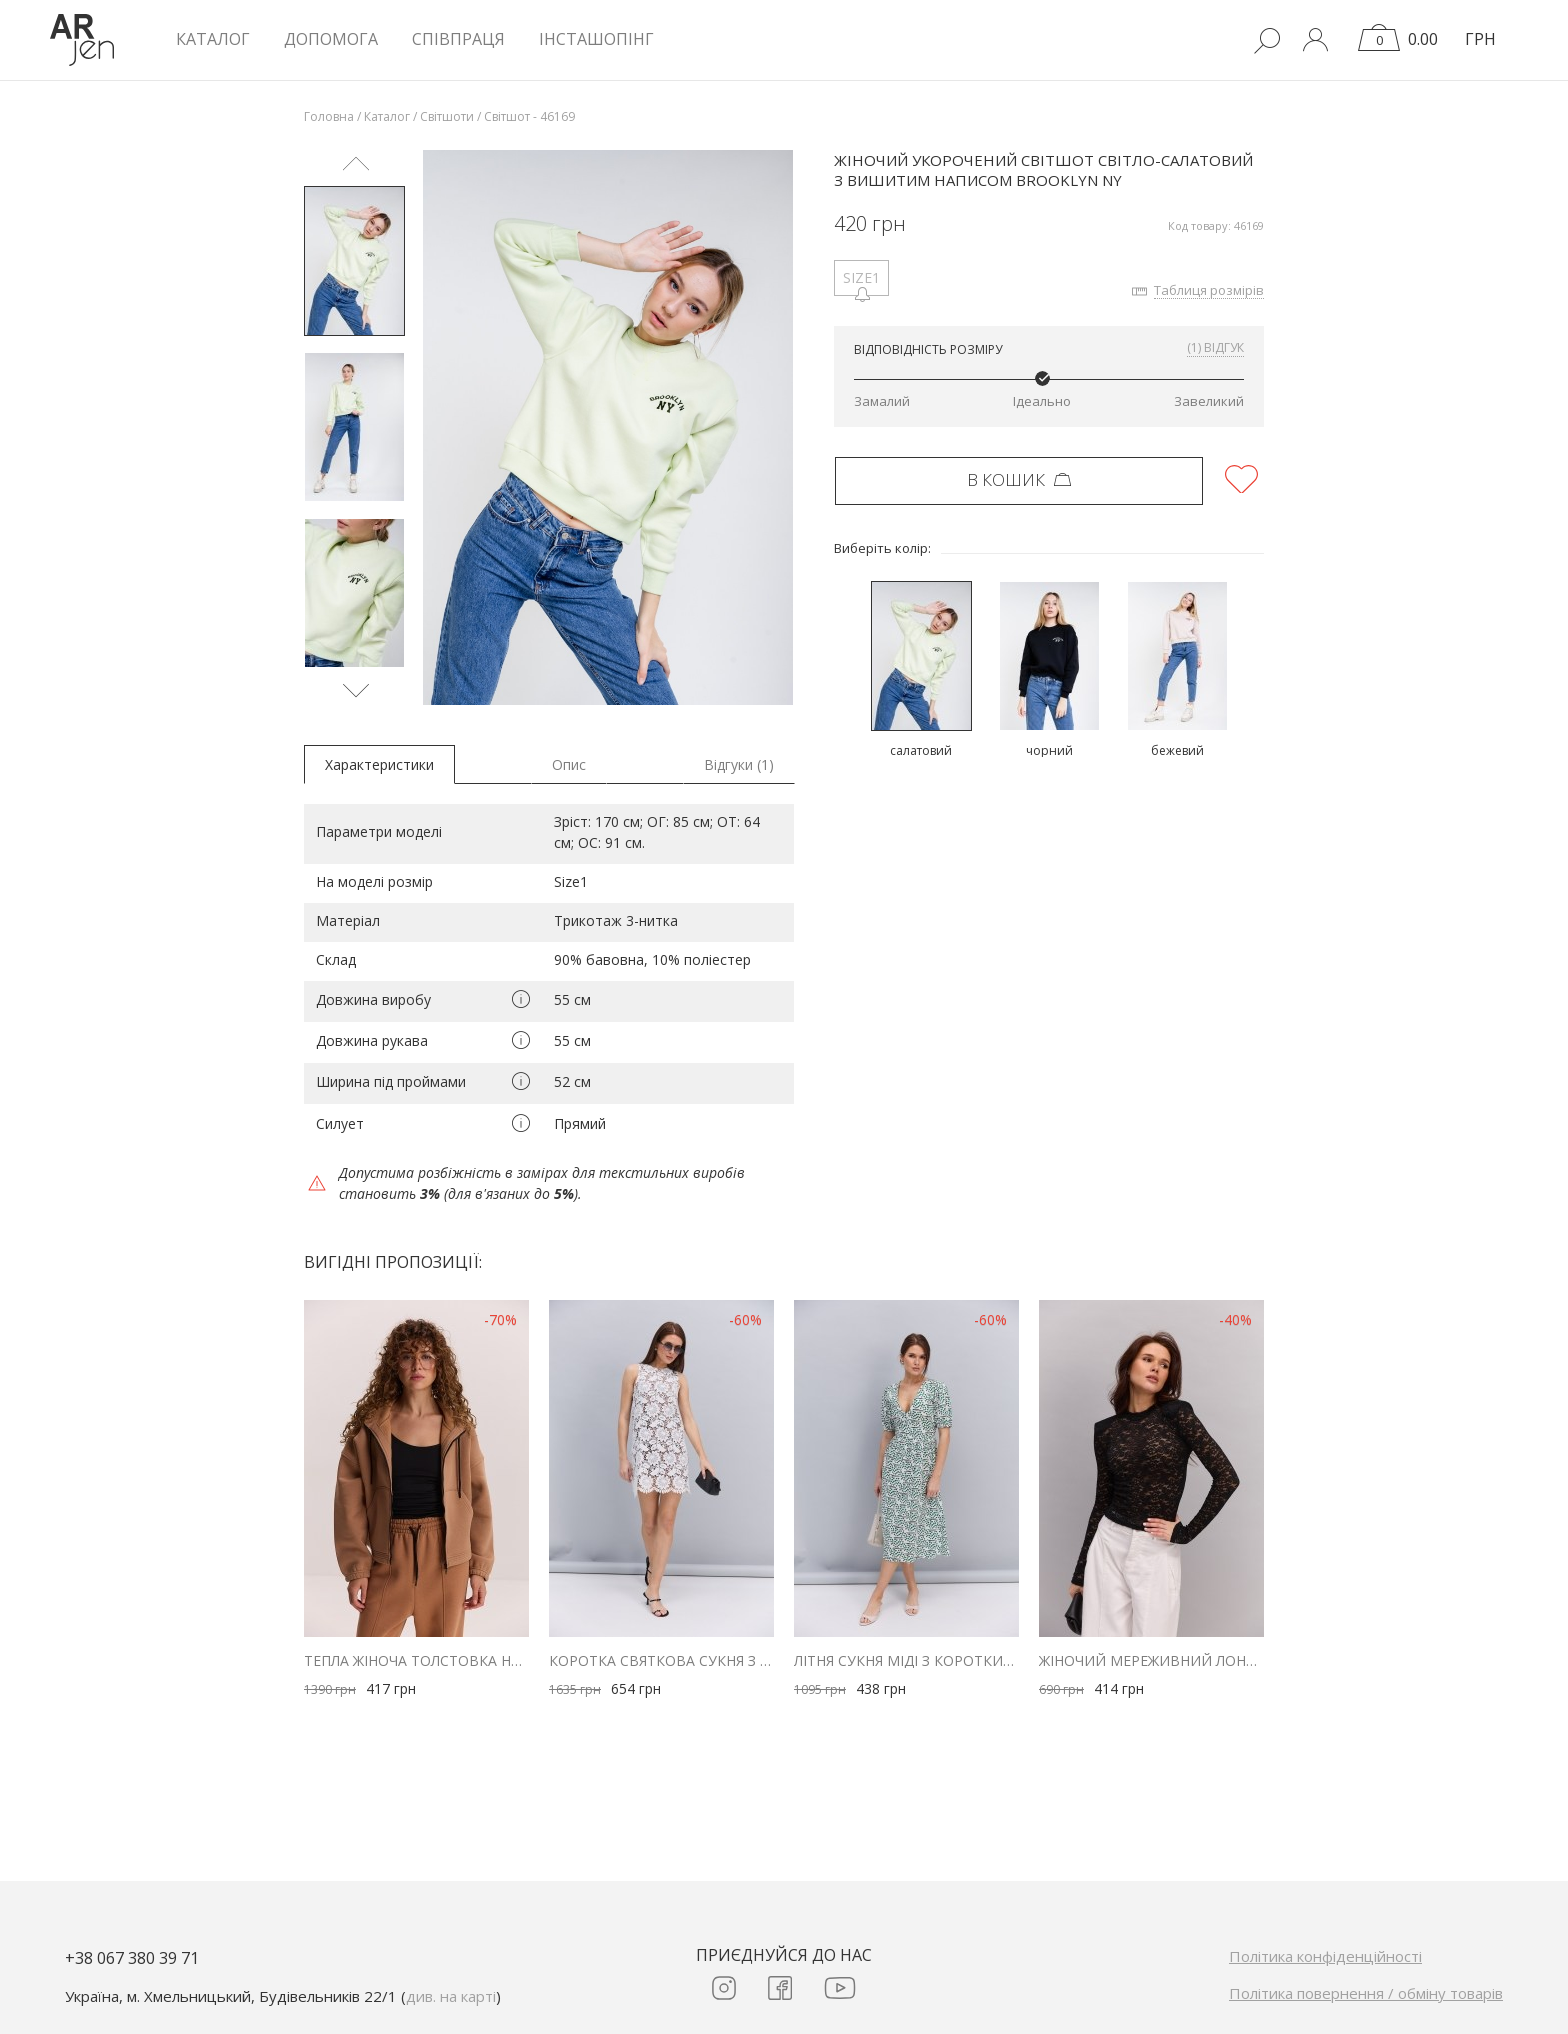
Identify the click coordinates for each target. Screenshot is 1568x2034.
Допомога (331, 39)
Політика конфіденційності (1325, 1956)
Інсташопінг (596, 39)
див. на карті (451, 1996)
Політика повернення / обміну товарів (1366, 1993)
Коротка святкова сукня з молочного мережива (661, 1660)
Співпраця (458, 39)
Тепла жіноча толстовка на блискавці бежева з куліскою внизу (416, 1660)
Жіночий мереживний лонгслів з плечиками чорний (1151, 1660)
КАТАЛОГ (213, 39)
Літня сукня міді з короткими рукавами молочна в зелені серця (906, 1660)
